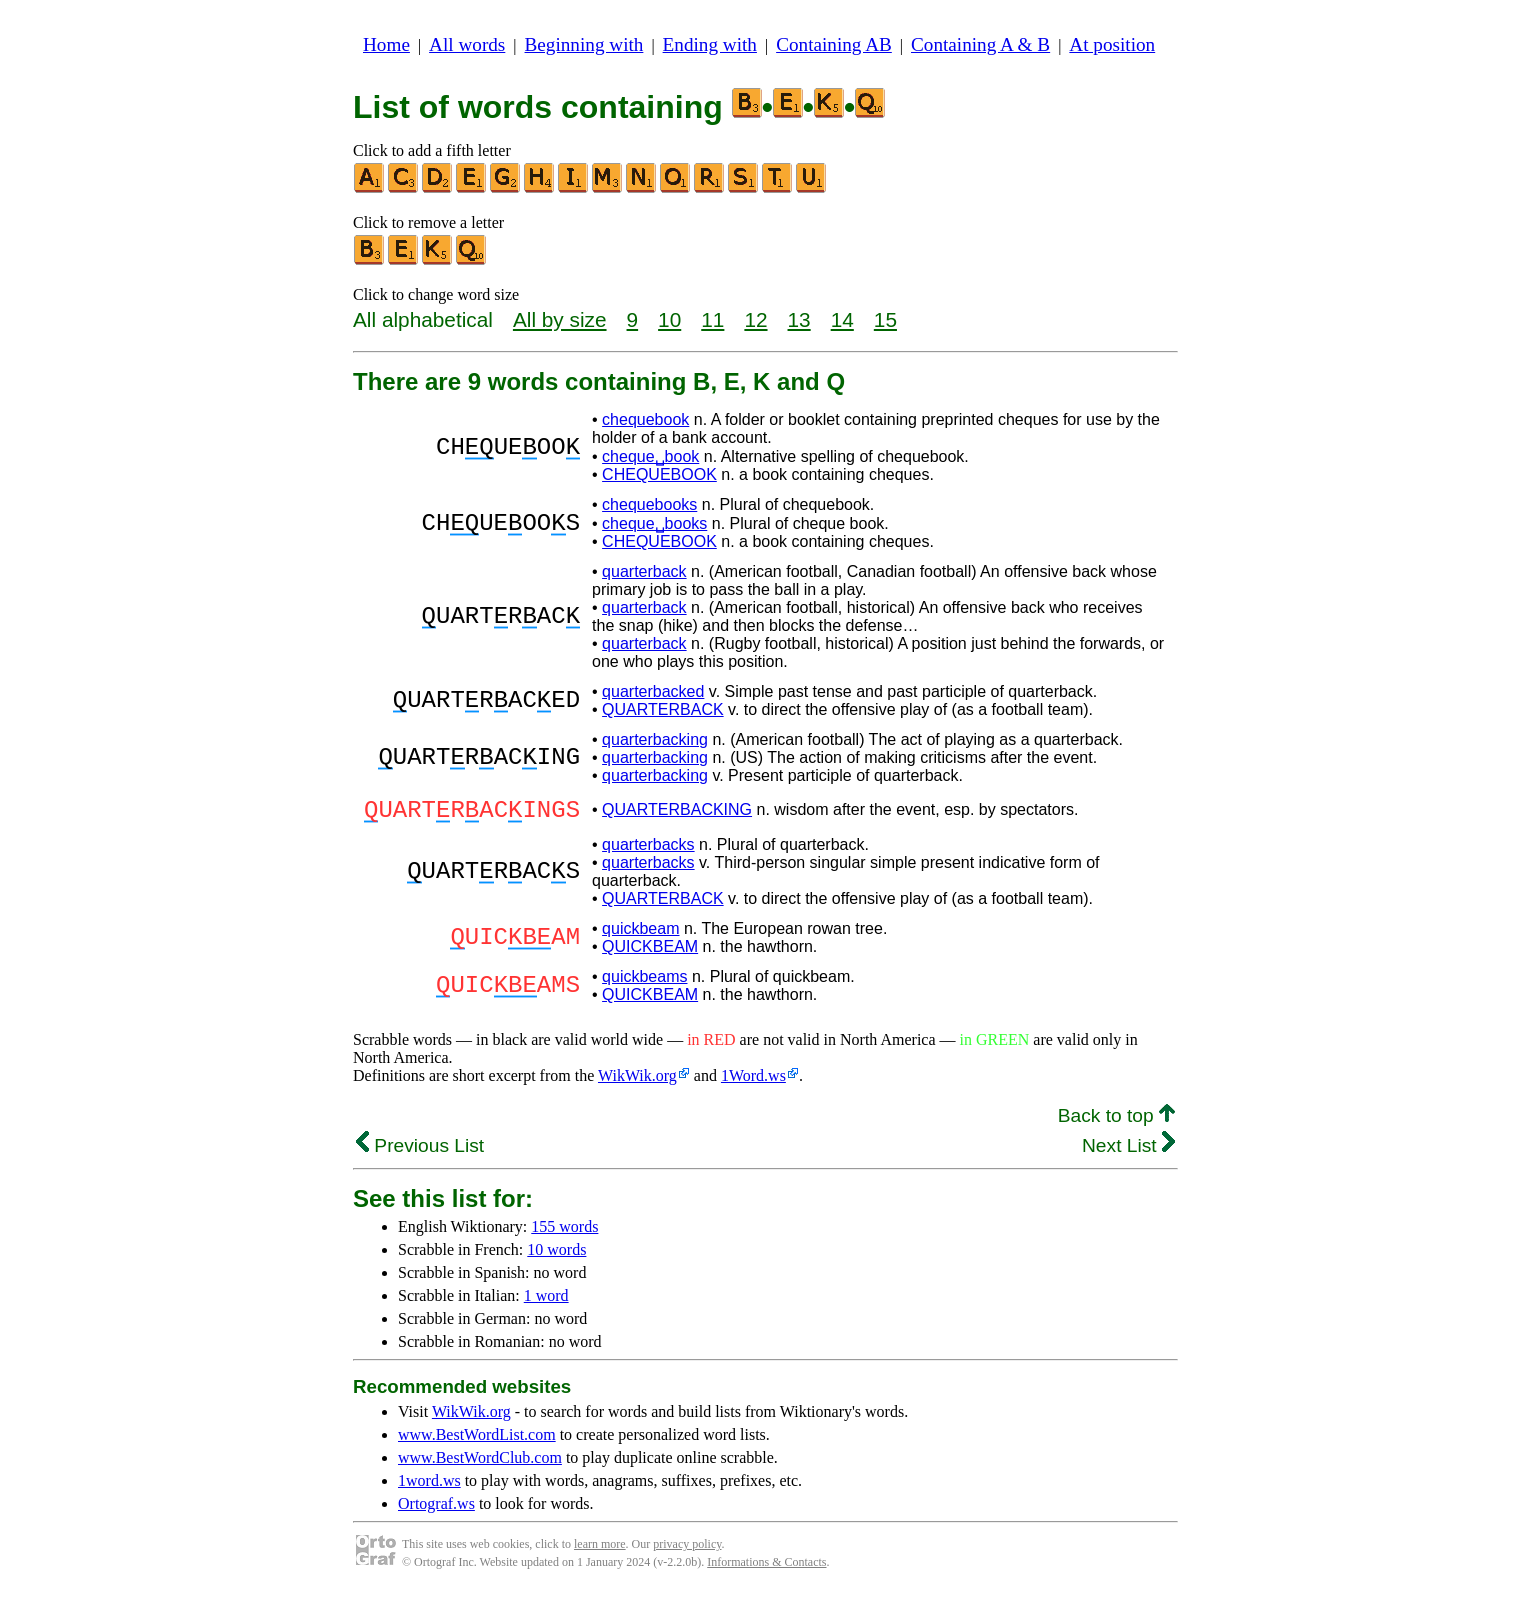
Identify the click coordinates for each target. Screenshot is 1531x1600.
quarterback (644, 571)
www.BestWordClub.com (480, 1463)
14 (842, 319)
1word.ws (429, 1486)
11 (712, 319)
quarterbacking (655, 739)
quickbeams (644, 982)
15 (885, 319)
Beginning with (584, 44)
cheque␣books (654, 523)
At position (1112, 44)
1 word (546, 1301)
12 (755, 319)
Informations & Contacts (766, 1568)
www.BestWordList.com (477, 1440)
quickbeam (640, 934)
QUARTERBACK (663, 709)
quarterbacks (648, 850)
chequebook (645, 419)
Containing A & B (980, 44)
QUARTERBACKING (677, 812)
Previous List (420, 1151)
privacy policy (687, 1550)
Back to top (1116, 1121)
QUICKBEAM (650, 952)
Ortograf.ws (436, 1509)
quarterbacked (653, 691)
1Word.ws (753, 1081)
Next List (1128, 1151)
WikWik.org (637, 1081)
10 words (556, 1255)
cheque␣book (650, 456)
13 (799, 319)
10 (669, 319)
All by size (560, 319)
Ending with (710, 44)
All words (467, 44)
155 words (564, 1232)
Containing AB (834, 44)
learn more (600, 1550)
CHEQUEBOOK (659, 474)
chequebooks (649, 504)
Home (386, 44)
